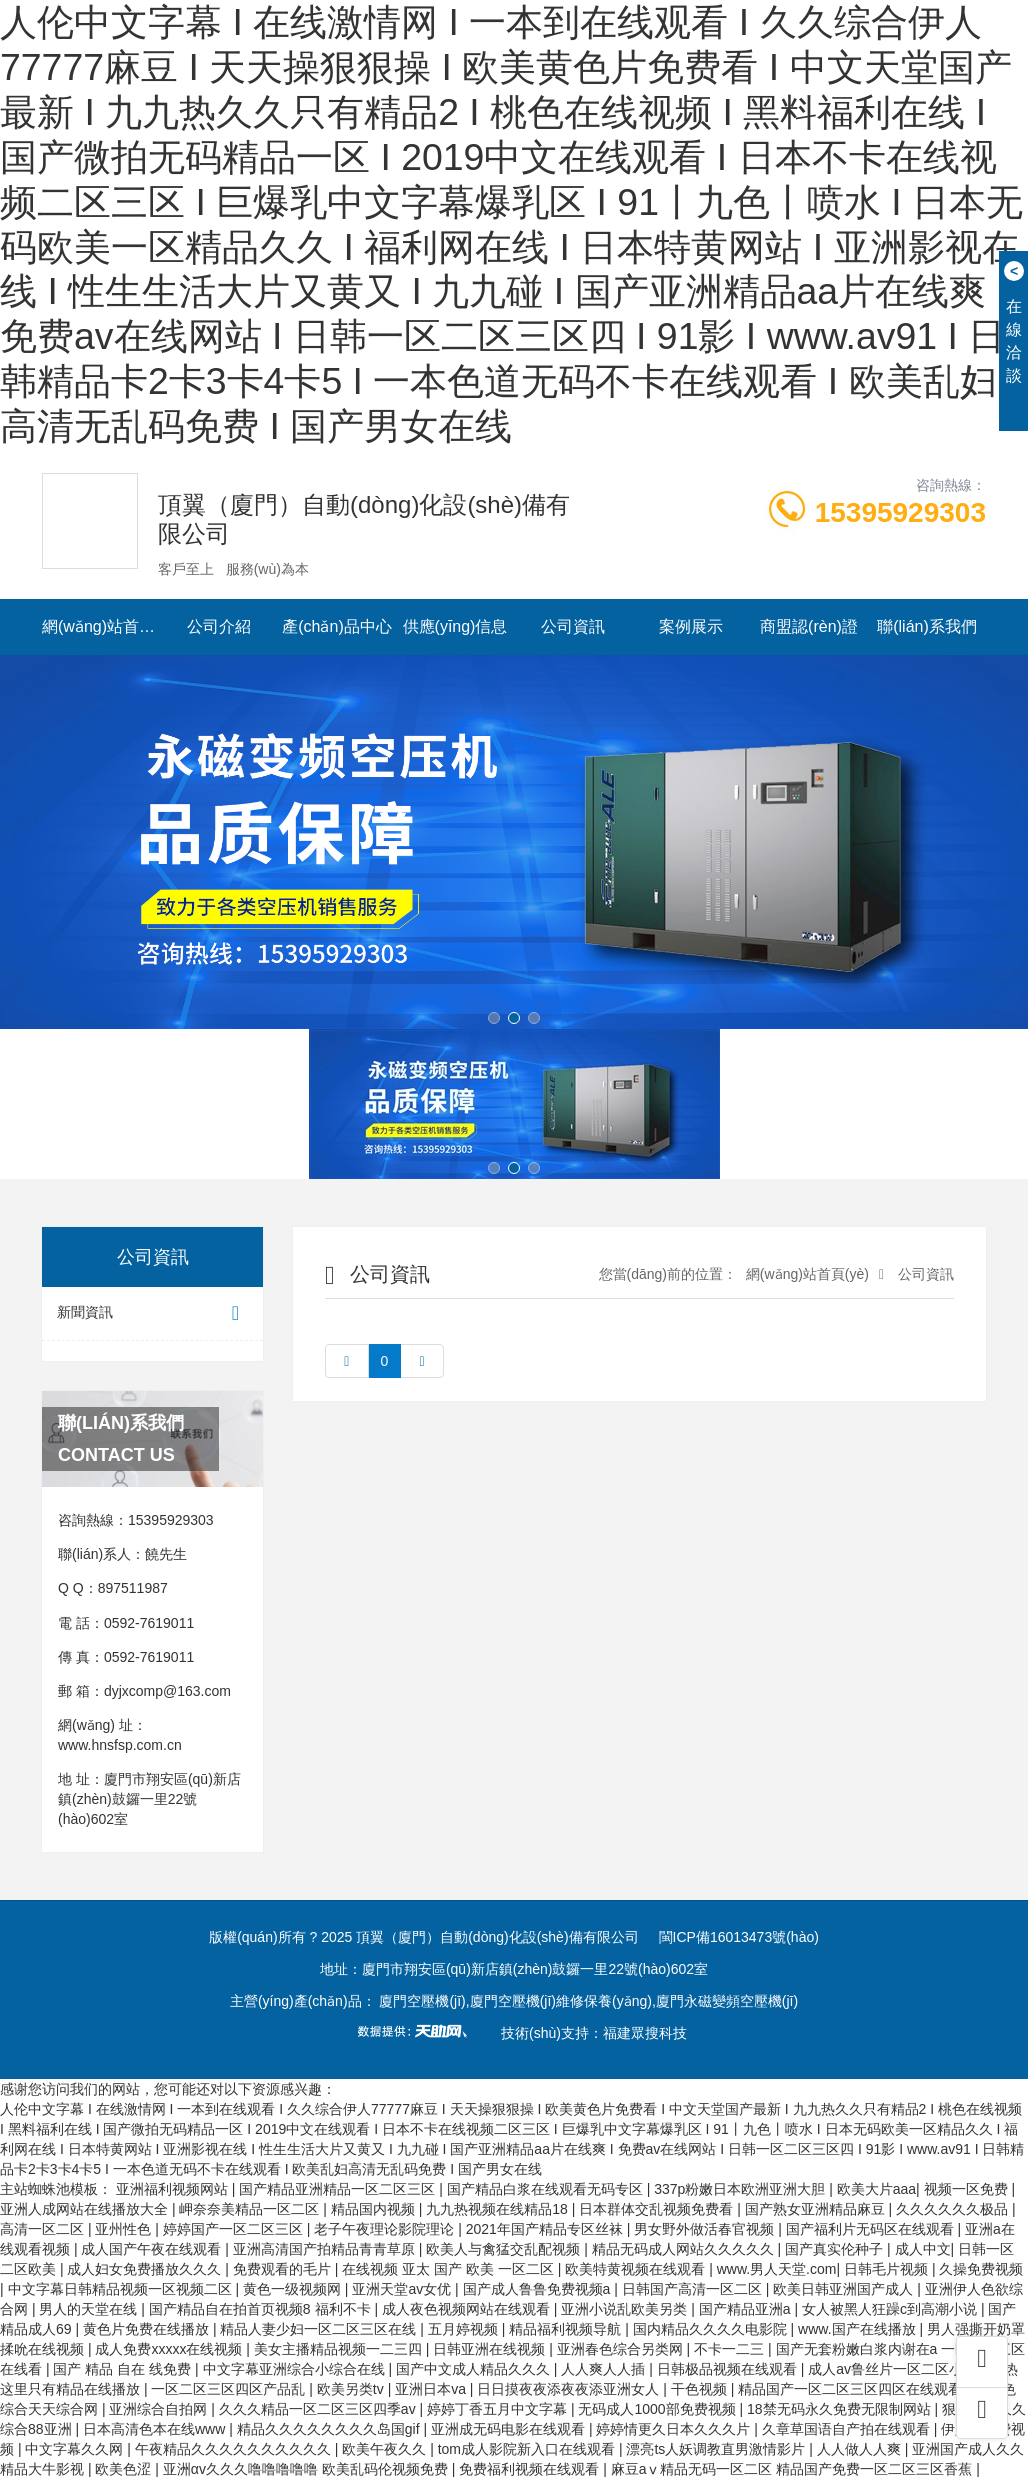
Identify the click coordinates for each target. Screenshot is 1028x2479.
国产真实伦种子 (836, 2249)
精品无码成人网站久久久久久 (685, 2249)
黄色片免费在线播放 (148, 2329)
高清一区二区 (44, 2229)
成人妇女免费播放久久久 (146, 2269)
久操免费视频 (981, 2269)
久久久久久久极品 (954, 2209)
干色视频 (701, 2389)
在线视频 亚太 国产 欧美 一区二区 (449, 2269)
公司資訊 (573, 626)
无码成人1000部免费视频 (658, 2409)
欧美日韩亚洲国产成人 (845, 2289)
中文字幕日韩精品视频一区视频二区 (122, 2289)
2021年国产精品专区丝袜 (546, 2229)
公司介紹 (219, 626)
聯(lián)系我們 (927, 626)
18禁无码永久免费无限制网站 (840, 2409)
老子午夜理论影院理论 (386, 2229)
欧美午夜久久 (386, 2449)
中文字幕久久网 (76, 2449)
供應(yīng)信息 (455, 626)
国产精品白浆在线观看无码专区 (547, 2189)
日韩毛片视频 (888, 2269)
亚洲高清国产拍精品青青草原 (326, 2249)
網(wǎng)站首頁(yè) (101, 626)
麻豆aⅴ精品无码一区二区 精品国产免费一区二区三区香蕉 (794, 2469)
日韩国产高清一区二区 (694, 2289)
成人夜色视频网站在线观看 (468, 2309)
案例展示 (691, 626)
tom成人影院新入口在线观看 (528, 2449)
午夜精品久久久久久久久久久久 (235, 2449)
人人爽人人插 (605, 2369)
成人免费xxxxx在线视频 (170, 2349)
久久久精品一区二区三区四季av (319, 2409)
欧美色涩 (125, 2469)
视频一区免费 (968, 2189)
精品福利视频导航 (567, 2329)
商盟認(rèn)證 (809, 626)
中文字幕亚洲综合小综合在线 (296, 2369)
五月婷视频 (465, 2329)
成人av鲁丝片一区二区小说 (894, 2369)
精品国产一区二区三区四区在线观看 (852, 2389)
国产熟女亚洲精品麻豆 (817, 2209)
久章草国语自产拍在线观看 (848, 2429)
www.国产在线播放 (858, 2329)
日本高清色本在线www (156, 2429)
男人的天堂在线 (90, 2309)
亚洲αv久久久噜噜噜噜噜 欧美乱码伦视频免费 (307, 2469)
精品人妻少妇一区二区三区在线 (320, 2329)
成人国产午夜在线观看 (153, 2249)
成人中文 (923, 2249)
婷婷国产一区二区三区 (235, 2229)
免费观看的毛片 (284, 2269)
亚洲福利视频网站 (174, 2189)
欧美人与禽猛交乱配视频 (505, 2249)
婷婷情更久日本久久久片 (675, 2429)
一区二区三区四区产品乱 (230, 2389)
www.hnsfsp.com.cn (120, 1745)
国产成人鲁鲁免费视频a (539, 2289)
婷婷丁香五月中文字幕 (499, 2409)
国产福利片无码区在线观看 (872, 2229)
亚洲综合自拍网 (160, 2409)
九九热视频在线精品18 (498, 2209)
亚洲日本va (432, 2389)
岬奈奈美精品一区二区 (251, 2209)
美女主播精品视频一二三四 (340, 2349)
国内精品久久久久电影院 (712, 2329)
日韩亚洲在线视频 (491, 2349)
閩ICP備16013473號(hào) (739, 1937)
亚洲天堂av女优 (403, 2289)
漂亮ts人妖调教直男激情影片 (717, 2449)
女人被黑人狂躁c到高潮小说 (891, 2309)
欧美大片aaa (876, 2189)
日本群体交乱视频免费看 (658, 2209)
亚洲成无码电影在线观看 (510, 2429)
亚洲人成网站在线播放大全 (86, 2209)
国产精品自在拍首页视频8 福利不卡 (262, 2309)
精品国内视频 (375, 2209)
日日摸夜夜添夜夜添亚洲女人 (570, 2389)
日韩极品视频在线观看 (729, 2369)
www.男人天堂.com (777, 2269)
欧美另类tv (352, 2389)
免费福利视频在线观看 (531, 2469)
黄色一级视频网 (294, 2289)
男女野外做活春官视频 (706, 2229)
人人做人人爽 (861, 2449)
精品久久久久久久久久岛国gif (330, 2429)
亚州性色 (125, 2229)
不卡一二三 (731, 2349)
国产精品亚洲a (747, 2309)
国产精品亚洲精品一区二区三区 (339, 2189)
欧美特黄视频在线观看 (637, 2269)
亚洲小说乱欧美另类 (626, 2309)
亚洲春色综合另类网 (622, 2349)
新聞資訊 (152, 1313)
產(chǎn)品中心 (336, 626)
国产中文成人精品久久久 (475, 2369)
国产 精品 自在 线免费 (124, 2369)
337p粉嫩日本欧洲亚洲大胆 (741, 2189)
